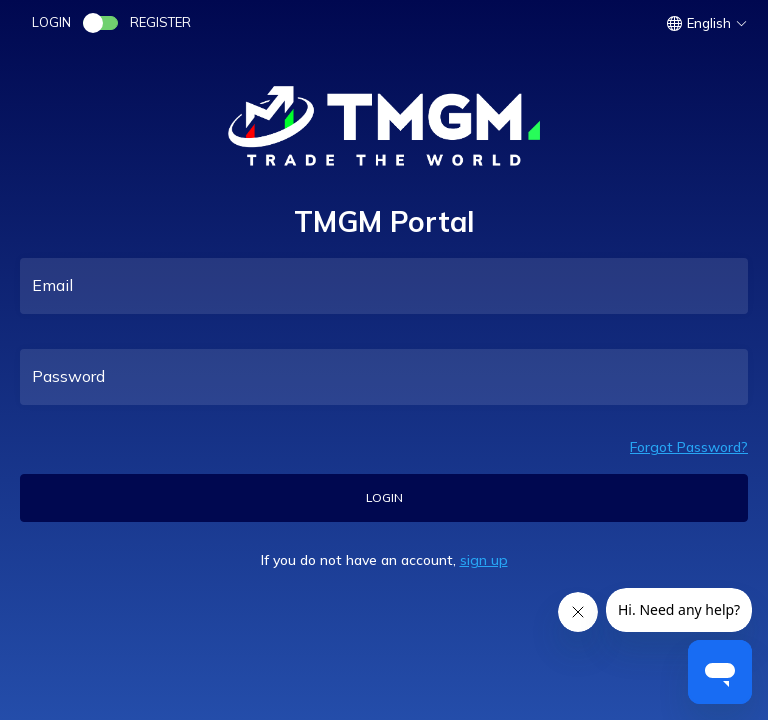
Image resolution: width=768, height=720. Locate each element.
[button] (709, 23)
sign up (484, 560)
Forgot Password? (689, 447)
